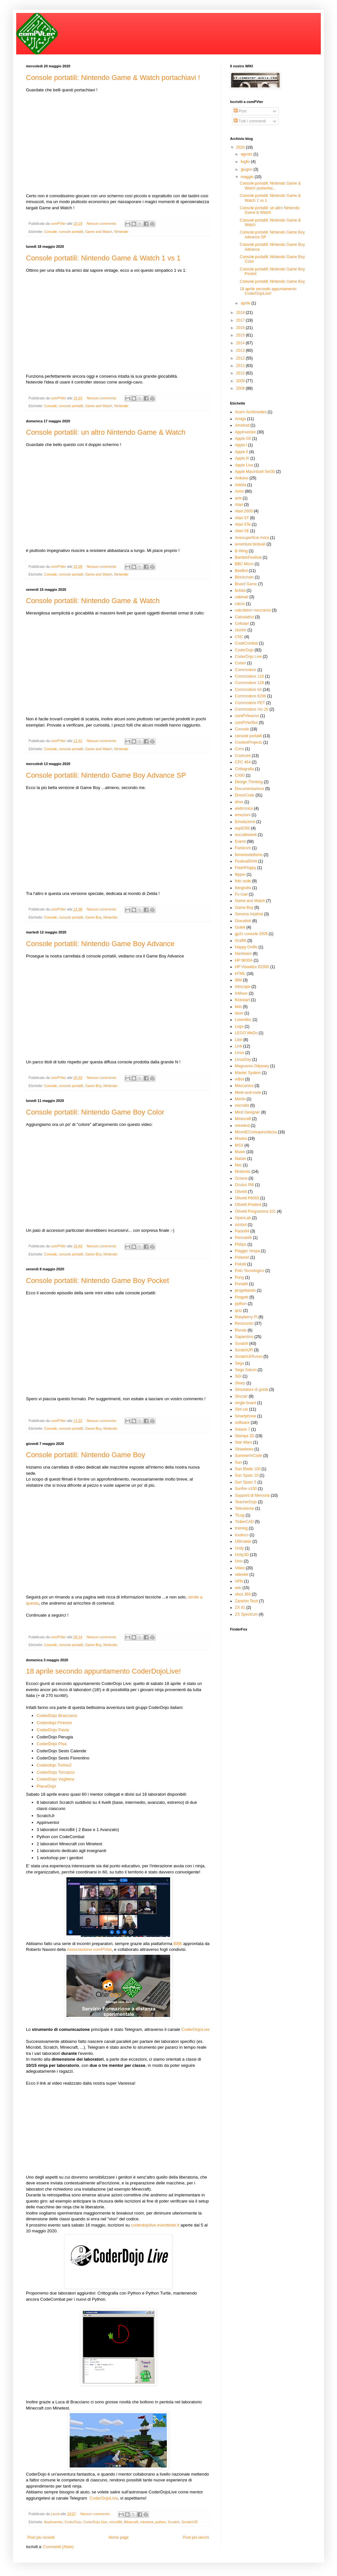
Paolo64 (242, 1231)
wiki (238, 1588)
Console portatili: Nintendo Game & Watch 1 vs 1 (103, 258)
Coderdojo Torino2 (54, 1765)
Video (240, 1568)
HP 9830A (244, 960)
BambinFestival (248, 557)
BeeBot (241, 570)
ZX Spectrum (246, 1614)
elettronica (244, 808)
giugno (247, 169)
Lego (239, 1026)
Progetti (241, 1297)
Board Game (246, 584)
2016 (241, 328)
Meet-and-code (248, 1092)
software (242, 1422)
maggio (248, 177)
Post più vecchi (196, 2537)
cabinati (241, 597)
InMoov (241, 993)
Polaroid (242, 1257)
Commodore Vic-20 (251, 709)
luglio (246, 161)
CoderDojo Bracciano (57, 1715)
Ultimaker (243, 1541)
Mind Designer (247, 1112)
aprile (246, 303)
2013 (241, 350)
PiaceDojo (46, 1786)
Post (240, 111)
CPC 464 (243, 762)
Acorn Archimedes (250, 412)
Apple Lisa (244, 465)
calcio (240, 603)
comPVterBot (246, 722)
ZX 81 (240, 1607)
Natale (240, 1158)
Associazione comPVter (89, 1949)
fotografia (243, 888)
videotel (241, 1574)
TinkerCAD (244, 1521)
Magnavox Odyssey (252, 1066)
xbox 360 (243, 1594)
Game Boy (93, 917)
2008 (241, 388)
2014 (241, 343)
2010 (241, 373)
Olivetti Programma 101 (255, 1211)
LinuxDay (243, 1059)
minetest (147, 2522)
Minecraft (131, 2522)
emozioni (242, 815)
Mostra (241, 1138)
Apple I (241, 445)
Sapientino (244, 1336)
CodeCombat (246, 643)
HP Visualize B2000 (252, 967)
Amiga (240, 419)
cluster (240, 630)
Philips (240, 1244)
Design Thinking (249, 782)
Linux (239, 1052)
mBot (239, 1079)
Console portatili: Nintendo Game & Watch (93, 601)
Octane (241, 1178)
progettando (245, 1290)
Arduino (241, 478)
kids (238, 1006)
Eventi (240, 841)
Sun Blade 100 (248, 1469)
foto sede (243, 881)
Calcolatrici (244, 617)
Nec (238, 1165)
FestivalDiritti (246, 861)
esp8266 (242, 828)
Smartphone (245, 1416)
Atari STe (243, 524)
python (160, 2522)
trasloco (242, 1535)
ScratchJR (189, 2522)
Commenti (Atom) (58, 2547)
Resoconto (244, 1323)
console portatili (71, 232)
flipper (240, 874)
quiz (238, 1310)
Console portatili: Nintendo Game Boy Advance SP (106, 775)
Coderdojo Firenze (54, 1722)
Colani (240, 663)
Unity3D (242, 1554)
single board (245, 1403)
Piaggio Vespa (247, 1251)
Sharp (240, 1383)
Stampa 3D (244, 1436)
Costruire (243, 755)
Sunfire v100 (246, 1488)
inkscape (242, 986)
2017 (241, 320)
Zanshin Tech (246, 1601)
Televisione (244, 1508)
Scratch (174, 2522)
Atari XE (242, 531)
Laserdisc (243, 1019)
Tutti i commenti (250, 121)
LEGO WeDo (246, 1033)
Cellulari (242, 623)
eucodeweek (246, 834)
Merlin (240, 1099)
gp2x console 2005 (251, 934)
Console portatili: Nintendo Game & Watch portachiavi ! (113, 78)
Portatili (241, 1284)
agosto (247, 154)
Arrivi (239, 491)
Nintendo (121, 232)
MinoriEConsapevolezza (256, 1132)
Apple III (242, 458)
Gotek (240, 927)
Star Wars (243, 1442)
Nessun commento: (102, 223)
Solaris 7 (242, 1429)
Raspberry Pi (246, 1317)
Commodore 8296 (250, 696)
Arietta (240, 485)
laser (239, 1013)
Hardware (243, 953)
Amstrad (242, 425)
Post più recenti (41, 2537)
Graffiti (240, 940)
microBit (115, 2522)
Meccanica (244, 1085)
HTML (240, 973)
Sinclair (241, 1396)
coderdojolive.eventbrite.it (155, 2225)
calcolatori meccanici (253, 610)
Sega (239, 1363)
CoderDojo (72, 2522)
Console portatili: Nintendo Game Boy (85, 1455)
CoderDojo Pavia (53, 1729)
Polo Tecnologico (249, 1270)
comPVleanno (247, 716)
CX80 (240, 775)
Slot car (241, 1409)
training (241, 1528)
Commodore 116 (249, 676)
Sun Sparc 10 (247, 1475)
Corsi (239, 749)
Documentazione (249, 788)
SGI (238, 1376)
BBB (177, 1943)
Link (238, 1046)
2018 (241, 312)
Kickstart (242, 1000)
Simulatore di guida (251, 1389)
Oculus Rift (244, 1185)
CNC (239, 637)
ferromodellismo (248, 855)
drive (239, 802)
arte (238, 498)
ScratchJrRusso (248, 1356)
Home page (119, 2537)
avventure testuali (250, 544)
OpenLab (243, 1218)
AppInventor (53, 2522)
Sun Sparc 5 (245, 1482)
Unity (239, 1548)
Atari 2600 (244, 511)
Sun (238, 1462)
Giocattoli (243, 921)
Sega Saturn (246, 1370)
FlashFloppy (245, 867)
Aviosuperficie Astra (252, 537)
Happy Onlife (246, 947)
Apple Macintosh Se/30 (255, 471)
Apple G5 (243, 438)
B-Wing (241, 551)
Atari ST (242, 518)
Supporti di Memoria (252, 1495)
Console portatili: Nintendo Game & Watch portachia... (270, 185)
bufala (240, 590)
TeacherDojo (246, 1502)
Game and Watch (98, 232)
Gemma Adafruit (249, 914)
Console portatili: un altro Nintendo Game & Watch (105, 432)
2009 (241, 381)
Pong (239, 1277)
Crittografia (244, 769)
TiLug (240, 1515)
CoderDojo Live (95, 2522)
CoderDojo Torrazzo (56, 1772)
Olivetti (241, 1191)
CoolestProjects (248, 742)
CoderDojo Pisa (51, 1743)
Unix (239, 1561)
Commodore (245, 670)
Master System (248, 1072)
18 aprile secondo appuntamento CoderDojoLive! (103, 1671)
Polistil (240, 1264)
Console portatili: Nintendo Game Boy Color (95, 1112)
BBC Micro (244, 564)
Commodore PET (250, 703)
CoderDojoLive (195, 2029)
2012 (241, 358)
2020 (241, 147)
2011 (241, 365)
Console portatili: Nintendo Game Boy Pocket (97, 1281)
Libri (238, 1039)
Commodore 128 (249, 683)
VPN (239, 1581)
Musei (240, 1152)
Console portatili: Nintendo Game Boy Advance (100, 944)
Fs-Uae (241, 894)
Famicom (243, 848)
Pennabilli (243, 1237)
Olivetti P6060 (247, 1198)
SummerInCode (248, 1455)
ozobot (241, 1224)
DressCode (244, 795)
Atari (239, 504)
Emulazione (245, 821)
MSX (239, 1145)
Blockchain (244, 577)
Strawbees (244, 1449)
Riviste (241, 1330)
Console (50, 232)
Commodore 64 (248, 689)
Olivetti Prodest (248, 1204)
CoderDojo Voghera (55, 1779)
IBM (238, 980)
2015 (241, 335)
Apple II (241, 452)
